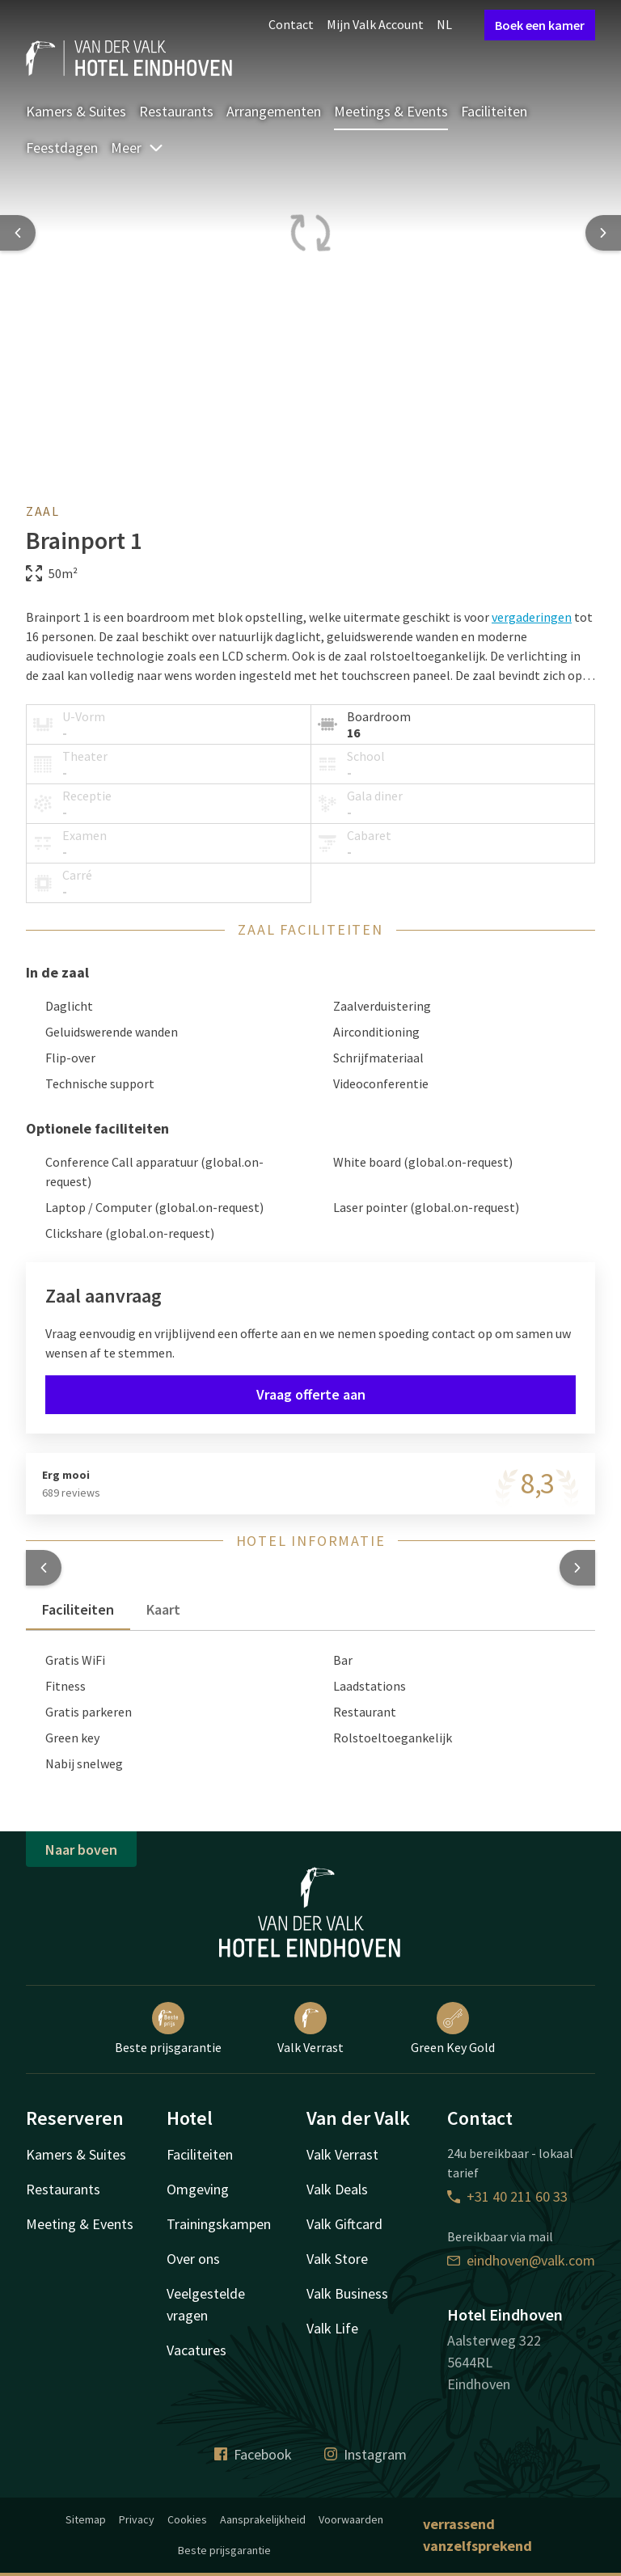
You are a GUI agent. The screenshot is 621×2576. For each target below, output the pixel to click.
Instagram (365, 2454)
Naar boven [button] (81, 1849)
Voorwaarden (351, 2519)
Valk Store (337, 2258)
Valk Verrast (310, 2028)
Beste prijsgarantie (168, 2028)
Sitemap (85, 2519)
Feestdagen (62, 147)
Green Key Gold (453, 2028)
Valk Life (332, 2328)
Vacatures (196, 2350)
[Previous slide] (18, 233)
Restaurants (176, 111)
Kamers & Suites (76, 111)
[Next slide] (603, 233)
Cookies (187, 2519)
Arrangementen (273, 111)
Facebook (253, 2454)
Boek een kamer (540, 25)
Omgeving (198, 2189)
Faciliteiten (494, 111)
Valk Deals (337, 2189)
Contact (291, 24)
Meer (137, 147)
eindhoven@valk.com (521, 2260)
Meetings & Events (391, 111)
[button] (43, 1568)
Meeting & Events (79, 2224)
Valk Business (347, 2293)
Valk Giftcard (344, 2224)
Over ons (193, 2258)
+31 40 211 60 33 (507, 2196)
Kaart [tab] (163, 1609)
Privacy (136, 2519)
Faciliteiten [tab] (78, 1609)
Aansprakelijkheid (263, 2519)
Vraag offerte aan (310, 1394)
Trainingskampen (219, 2224)
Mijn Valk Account (375, 24)
